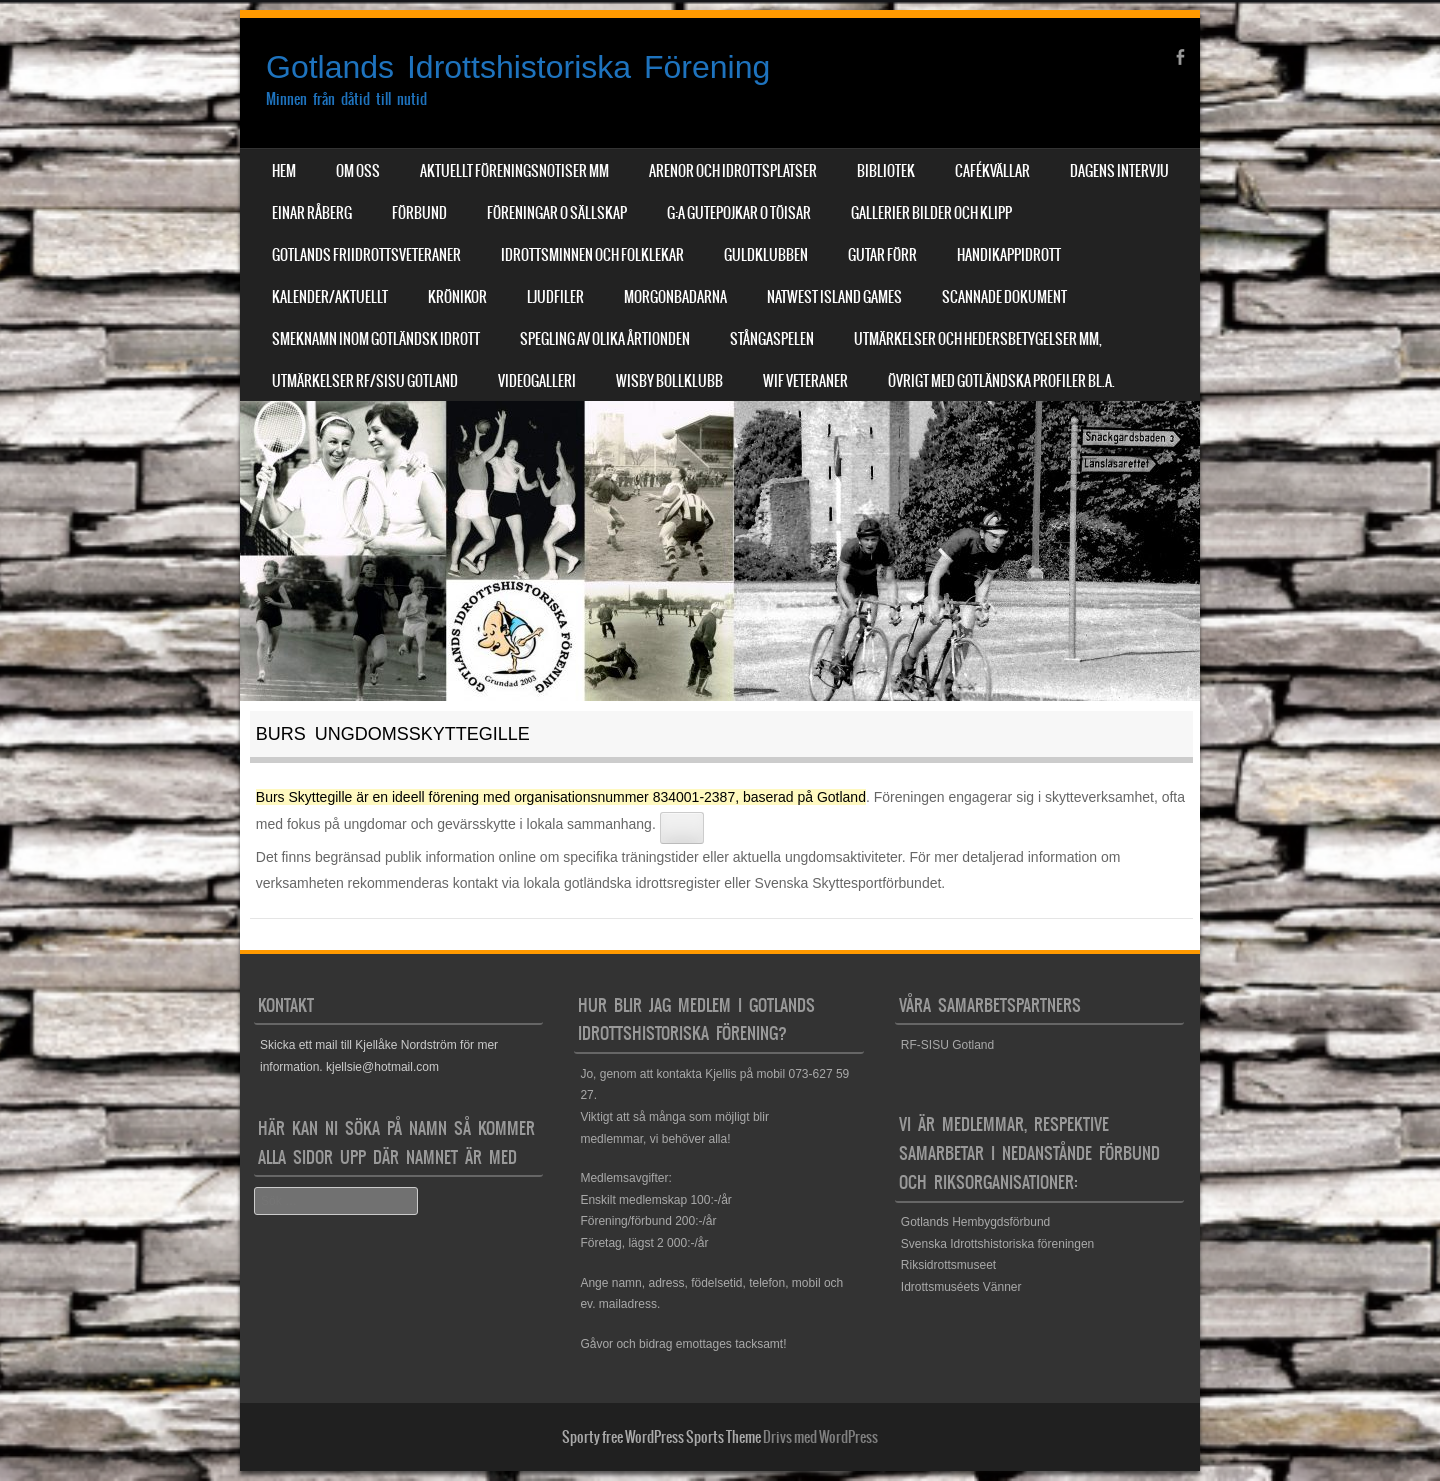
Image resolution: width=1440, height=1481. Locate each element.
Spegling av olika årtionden (605, 339)
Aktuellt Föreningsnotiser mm (514, 171)
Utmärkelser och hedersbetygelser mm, (978, 339)
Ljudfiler (555, 297)
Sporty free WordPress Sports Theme (661, 1437)
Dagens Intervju (1119, 171)
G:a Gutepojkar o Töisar (739, 213)
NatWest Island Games (834, 297)
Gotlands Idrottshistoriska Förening (518, 67)
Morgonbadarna (675, 297)
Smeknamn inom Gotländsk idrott (376, 339)
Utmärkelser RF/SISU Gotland (365, 381)
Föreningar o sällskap (557, 213)
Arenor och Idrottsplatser (733, 171)
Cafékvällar (992, 171)
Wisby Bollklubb (669, 381)
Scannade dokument (1004, 297)
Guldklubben (766, 255)
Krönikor (457, 297)
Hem (284, 171)
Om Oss (358, 171)
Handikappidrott (1009, 255)
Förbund (419, 213)
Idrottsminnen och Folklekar (592, 255)
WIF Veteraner (805, 381)
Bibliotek (886, 171)
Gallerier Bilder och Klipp (931, 213)
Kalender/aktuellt (330, 297)
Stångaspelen (772, 339)
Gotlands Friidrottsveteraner (366, 255)
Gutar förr (882, 255)
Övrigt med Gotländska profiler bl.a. (1001, 381)
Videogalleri (537, 381)
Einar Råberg (312, 213)
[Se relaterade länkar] (682, 828)
